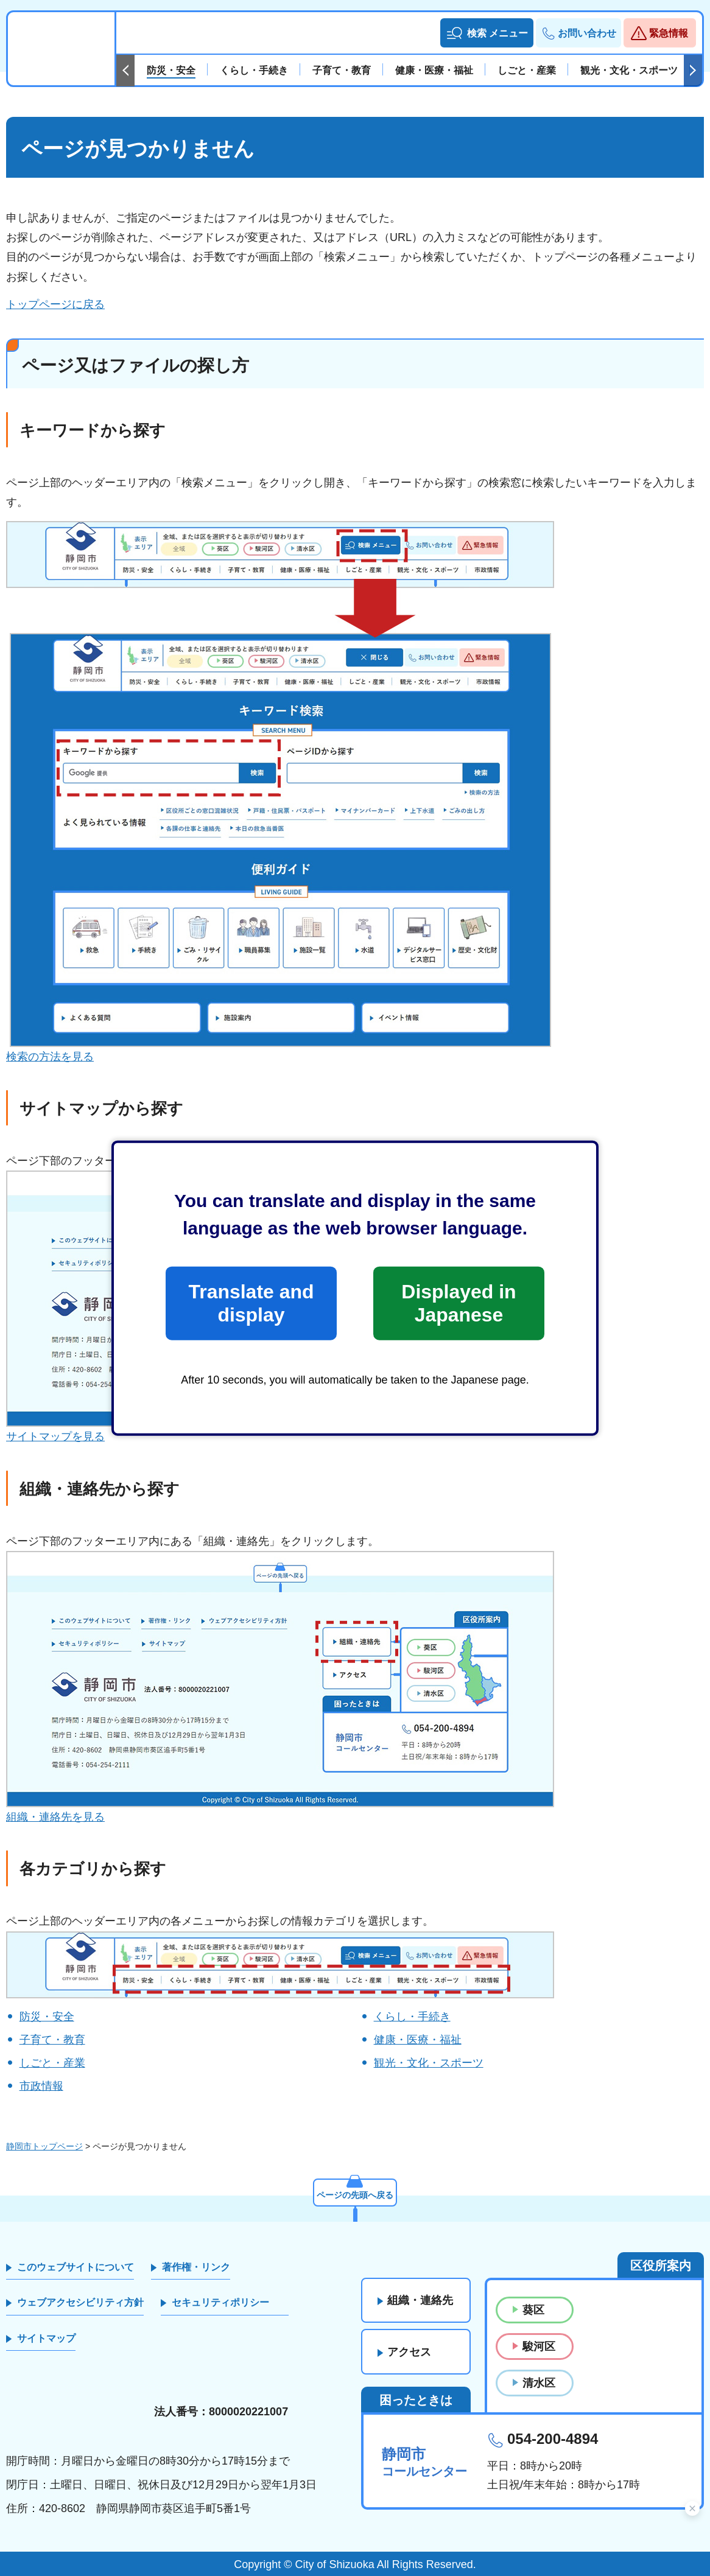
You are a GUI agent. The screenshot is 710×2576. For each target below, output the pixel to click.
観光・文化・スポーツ (428, 2063)
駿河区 (538, 2346)
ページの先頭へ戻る (355, 2195)
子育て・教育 (52, 2040)
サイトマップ (46, 2338)
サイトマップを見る (55, 1436)
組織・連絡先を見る (55, 1817)
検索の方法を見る (50, 1057)
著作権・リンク (196, 2267)
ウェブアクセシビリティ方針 (80, 2302)
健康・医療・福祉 (418, 2040)
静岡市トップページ (44, 2146)
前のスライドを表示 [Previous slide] (125, 70)
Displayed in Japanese (458, 1303)
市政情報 (41, 2086)
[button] (486, 32)
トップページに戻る (55, 304)
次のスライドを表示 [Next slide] (693, 70)
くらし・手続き (412, 2017)
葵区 (533, 2310)
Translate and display (251, 1303)
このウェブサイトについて (75, 2267)
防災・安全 (46, 2017)
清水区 (538, 2383)
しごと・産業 (52, 2063)
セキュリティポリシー (220, 2302)
